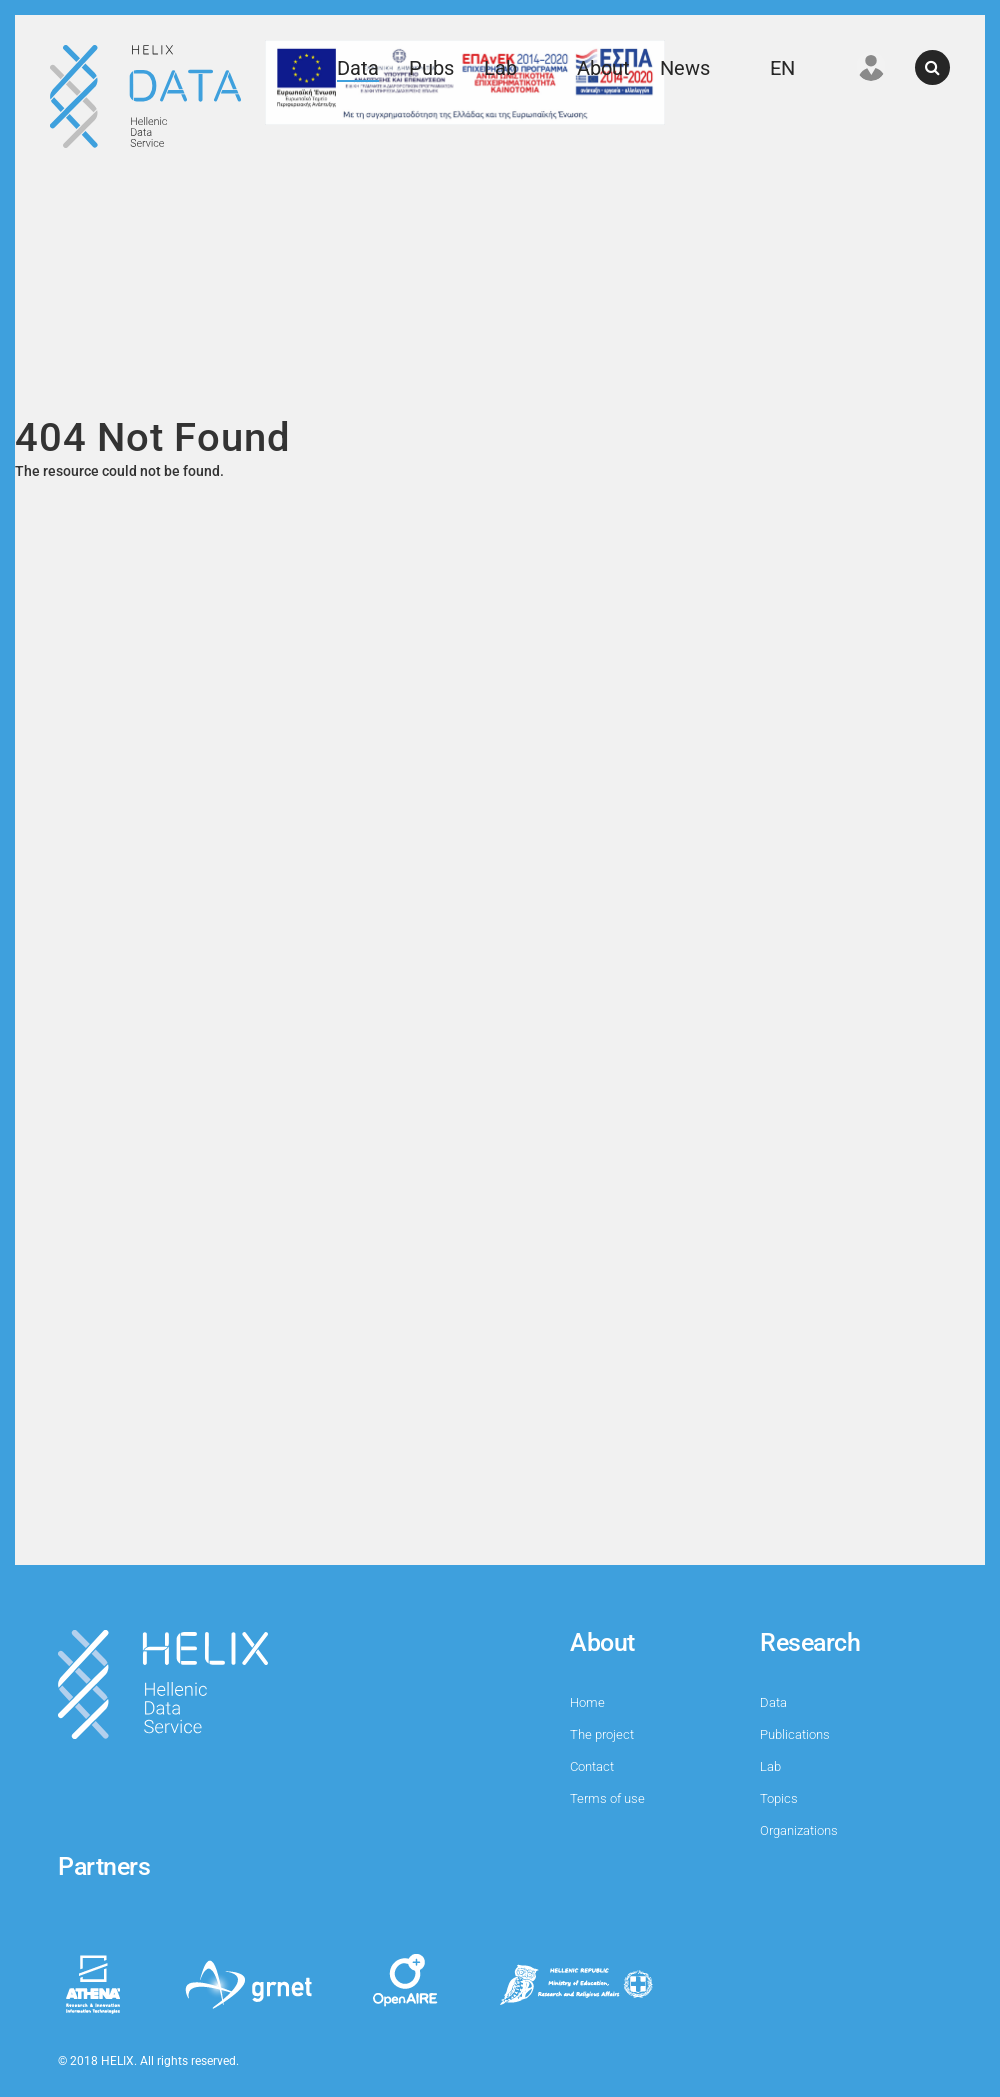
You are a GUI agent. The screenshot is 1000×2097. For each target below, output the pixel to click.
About (603, 68)
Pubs (431, 68)
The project (602, 1734)
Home (587, 1702)
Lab (500, 68)
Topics (779, 1798)
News (685, 68)
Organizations (799, 1830)
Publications (795, 1734)
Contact (592, 1766)
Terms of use (607, 1798)
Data (358, 68)
